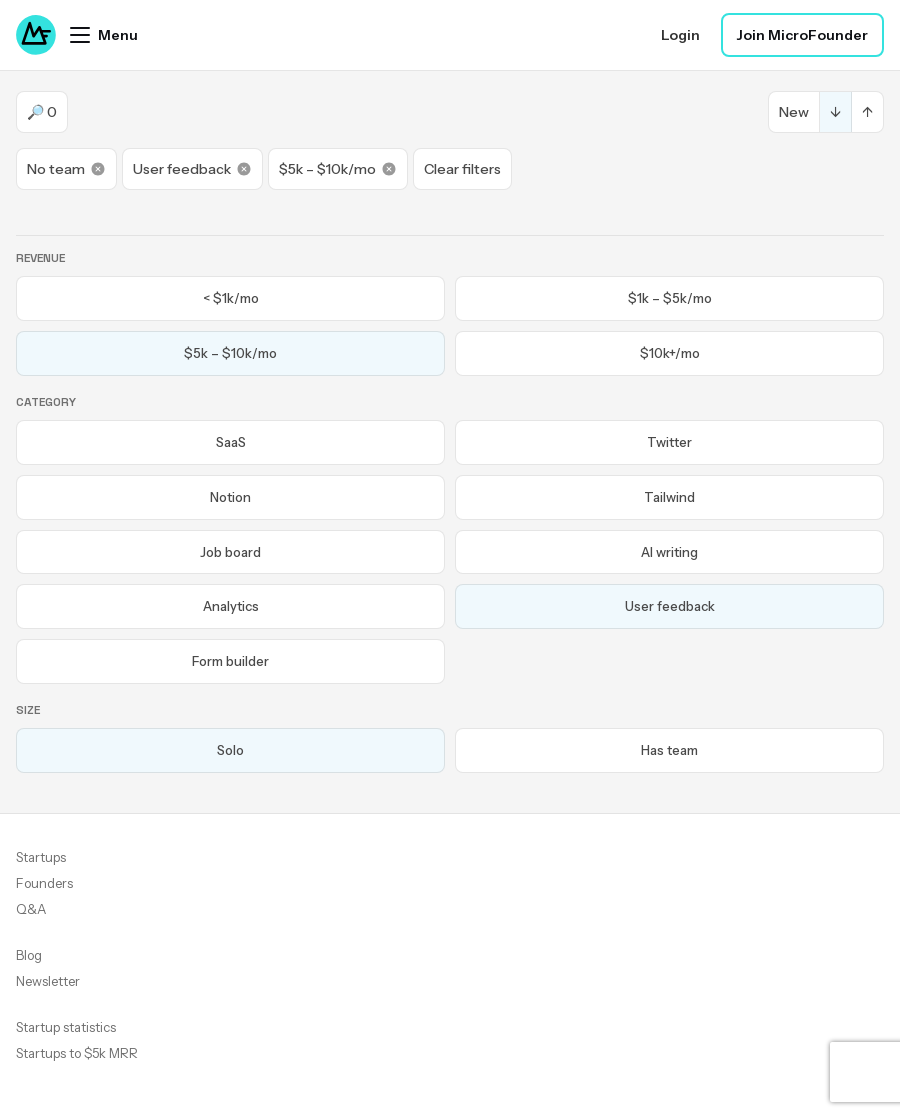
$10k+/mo (670, 353)
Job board (230, 552)
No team (66, 169)
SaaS (231, 442)
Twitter (669, 442)
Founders (44, 883)
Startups (41, 857)
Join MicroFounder (802, 35)
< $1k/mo (231, 298)
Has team (669, 750)
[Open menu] (104, 35)
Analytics (231, 606)
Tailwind (669, 497)
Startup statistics (66, 1027)
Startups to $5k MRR (77, 1053)
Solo (230, 750)
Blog (29, 955)
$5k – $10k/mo (338, 169)
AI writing (669, 552)
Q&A (31, 909)
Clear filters (462, 169)
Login (680, 35)
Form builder (230, 661)
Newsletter (48, 981)
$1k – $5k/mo (670, 298)
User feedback (192, 169)
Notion (230, 497)
